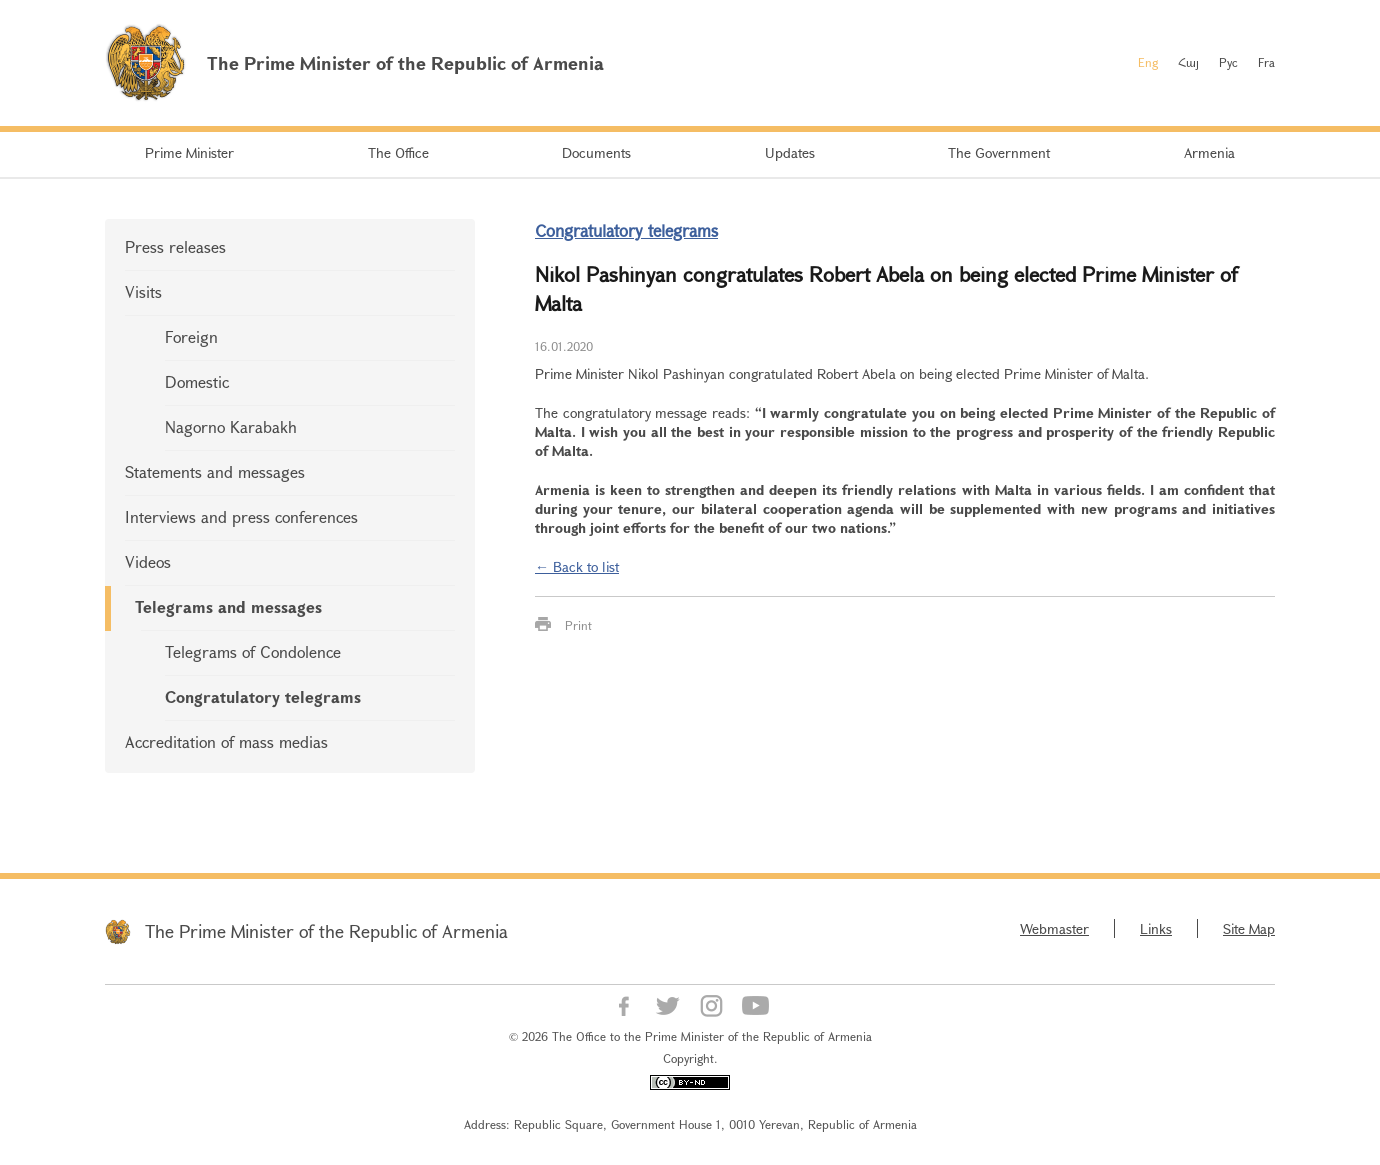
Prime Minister (189, 152)
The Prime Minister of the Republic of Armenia (326, 931)
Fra (1266, 62)
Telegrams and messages (228, 606)
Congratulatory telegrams (263, 696)
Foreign (191, 336)
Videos (148, 561)
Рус (1228, 62)
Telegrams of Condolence (253, 651)
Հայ (1188, 62)
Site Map (1249, 928)
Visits (143, 291)
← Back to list (577, 566)
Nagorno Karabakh (231, 426)
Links (1156, 928)
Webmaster (1054, 928)
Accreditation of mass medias (226, 741)
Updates (790, 152)
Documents (596, 152)
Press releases (175, 246)
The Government (999, 152)
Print (578, 625)
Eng (1148, 62)
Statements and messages (215, 471)
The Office (398, 152)
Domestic (197, 381)
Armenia (1209, 152)
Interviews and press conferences (241, 516)
